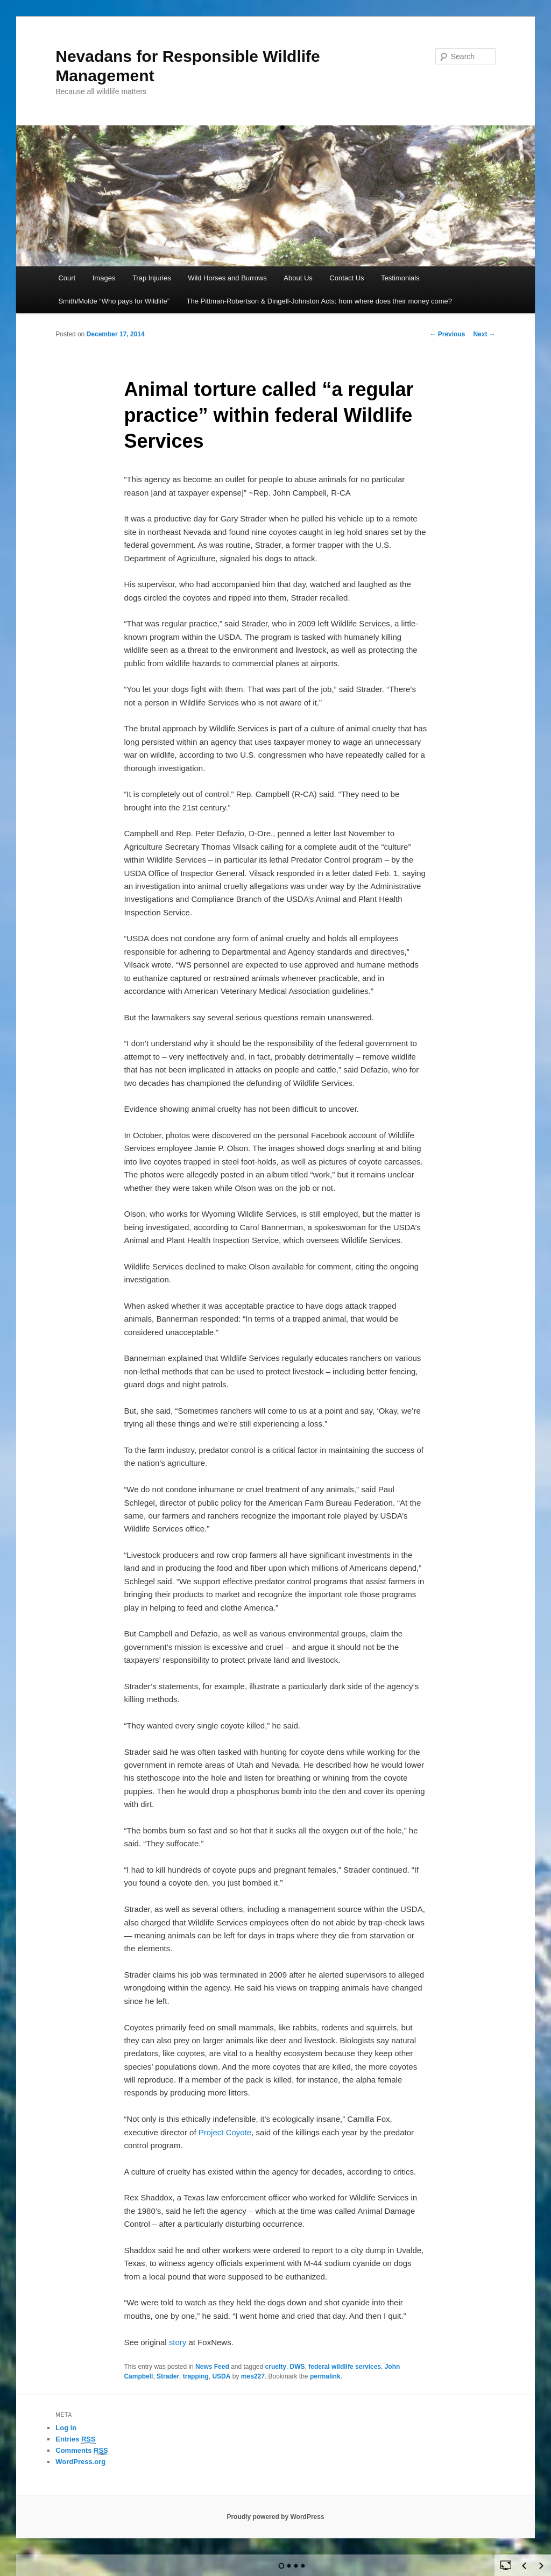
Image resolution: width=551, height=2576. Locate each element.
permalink (325, 2376)
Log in (65, 2428)
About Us (298, 278)
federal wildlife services (344, 2366)
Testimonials (400, 278)
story (179, 2342)
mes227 (253, 2376)
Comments (81, 2450)
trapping (196, 2376)
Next (484, 334)
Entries (75, 2439)
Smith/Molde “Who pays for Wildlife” (113, 301)
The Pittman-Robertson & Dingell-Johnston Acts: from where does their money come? (320, 301)
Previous (447, 334)
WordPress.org (80, 2462)
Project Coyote (225, 2132)
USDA (221, 2376)
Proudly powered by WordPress (275, 2517)
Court (66, 278)
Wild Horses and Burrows (227, 278)
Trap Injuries (151, 278)
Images (104, 278)
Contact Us (346, 278)
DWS (297, 2366)
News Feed (212, 2366)
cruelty (275, 2366)
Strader (168, 2376)
